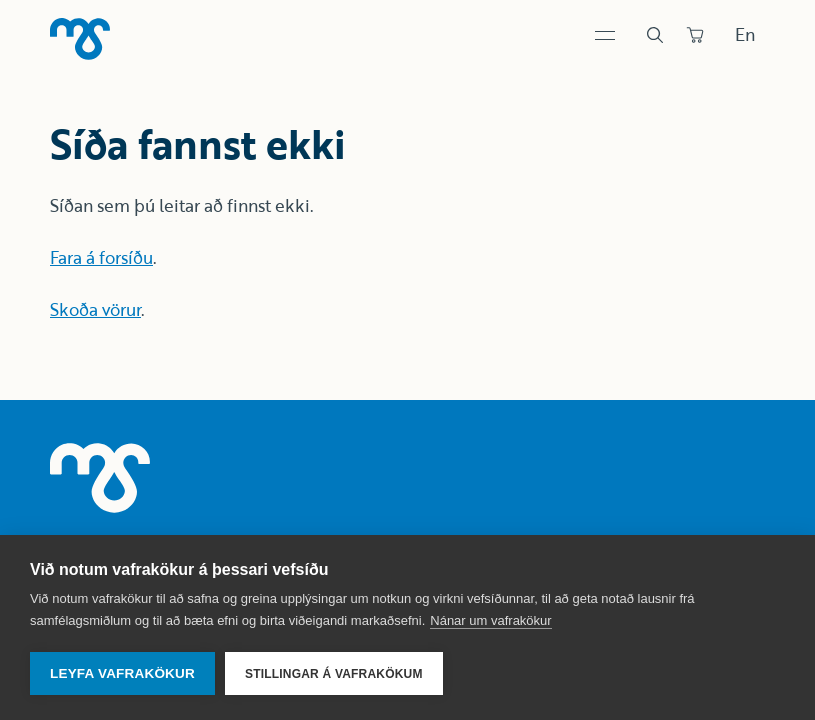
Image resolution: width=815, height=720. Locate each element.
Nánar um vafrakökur (490, 620)
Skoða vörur (95, 309)
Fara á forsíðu (101, 257)
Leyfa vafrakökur (122, 673)
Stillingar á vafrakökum (334, 674)
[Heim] (80, 39)
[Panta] (695, 35)
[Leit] (655, 35)
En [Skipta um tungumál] (745, 34)
